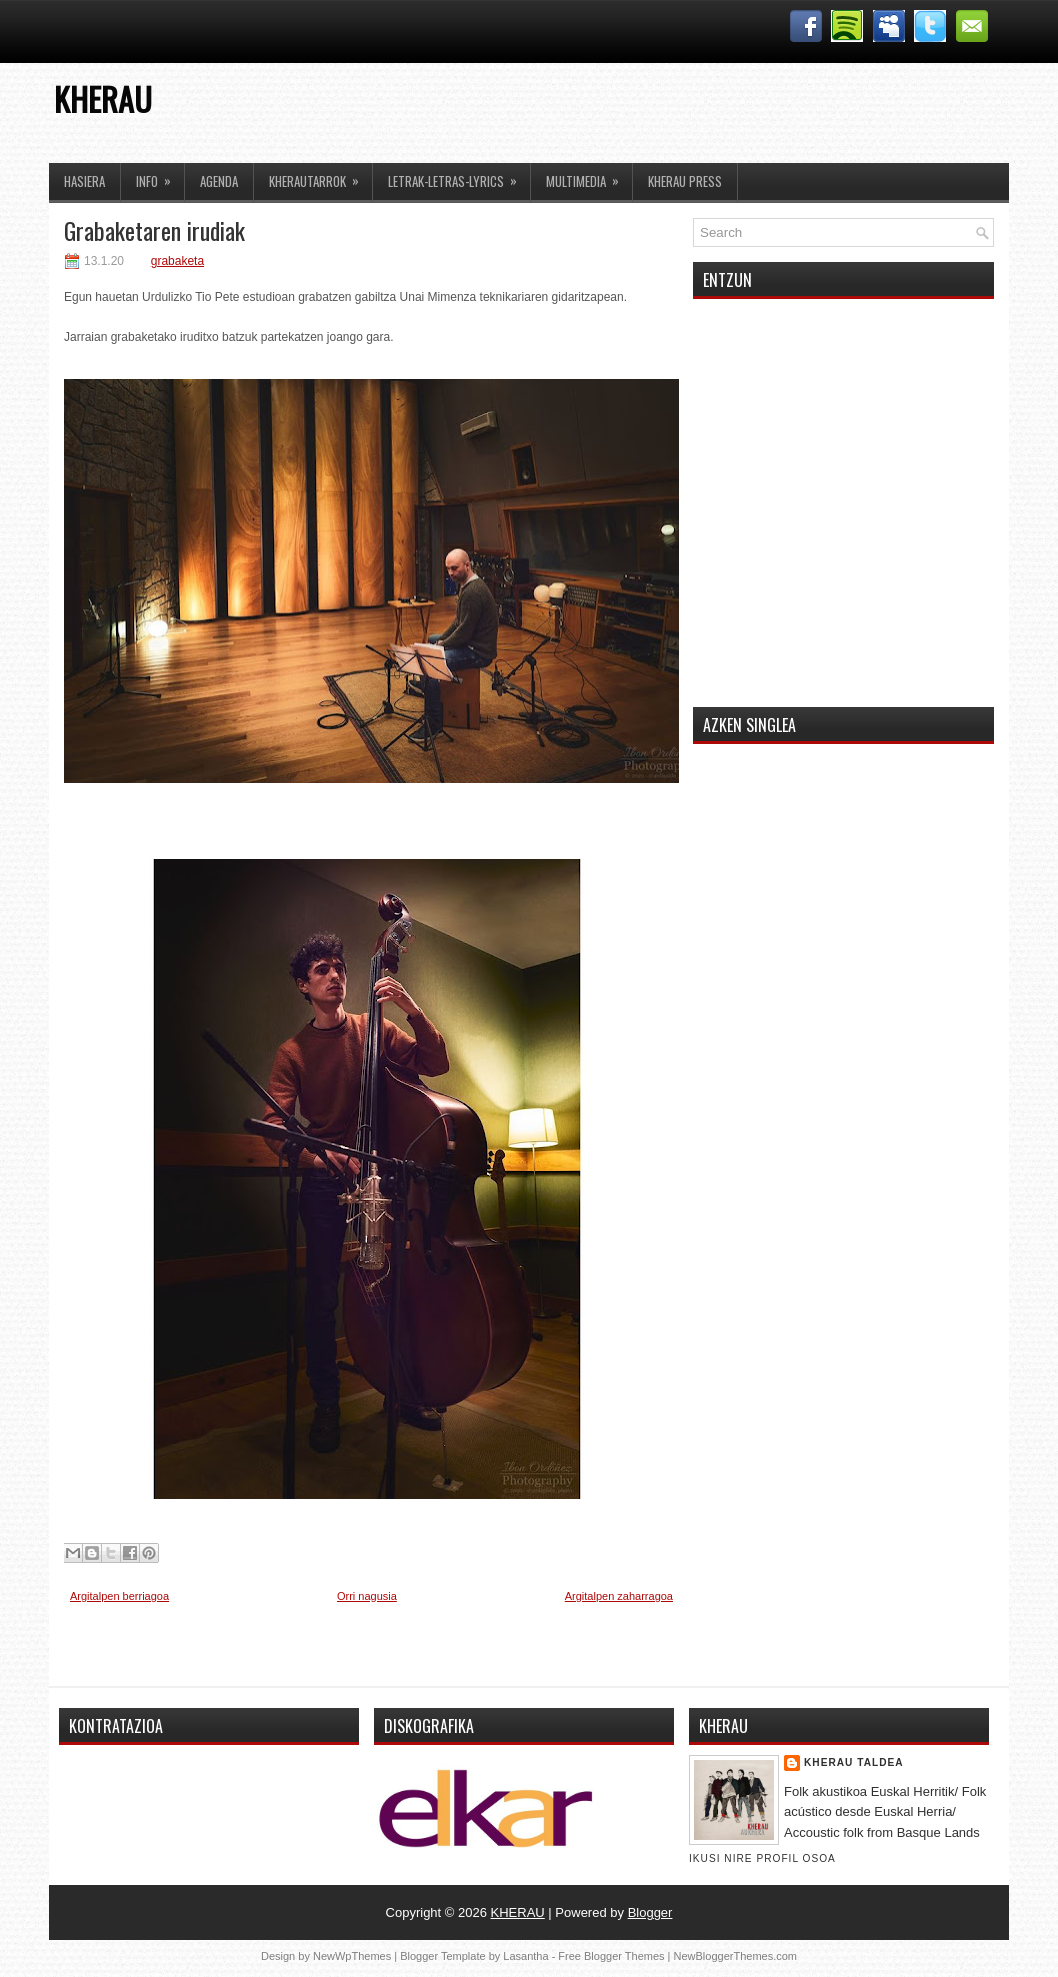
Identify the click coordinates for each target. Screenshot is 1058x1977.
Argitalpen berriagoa (119, 1596)
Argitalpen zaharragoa (619, 1596)
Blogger (650, 1912)
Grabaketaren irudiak (154, 230)
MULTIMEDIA (589, 177)
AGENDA (219, 181)
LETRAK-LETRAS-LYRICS (459, 177)
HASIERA (84, 181)
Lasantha (525, 1956)
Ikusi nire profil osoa (762, 1858)
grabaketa (177, 261)
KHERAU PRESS (685, 181)
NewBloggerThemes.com (736, 1956)
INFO (160, 177)
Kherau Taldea (854, 1762)
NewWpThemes (352, 1956)
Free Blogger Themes (611, 1956)
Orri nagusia (367, 1596)
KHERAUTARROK (320, 177)
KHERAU (103, 98)
